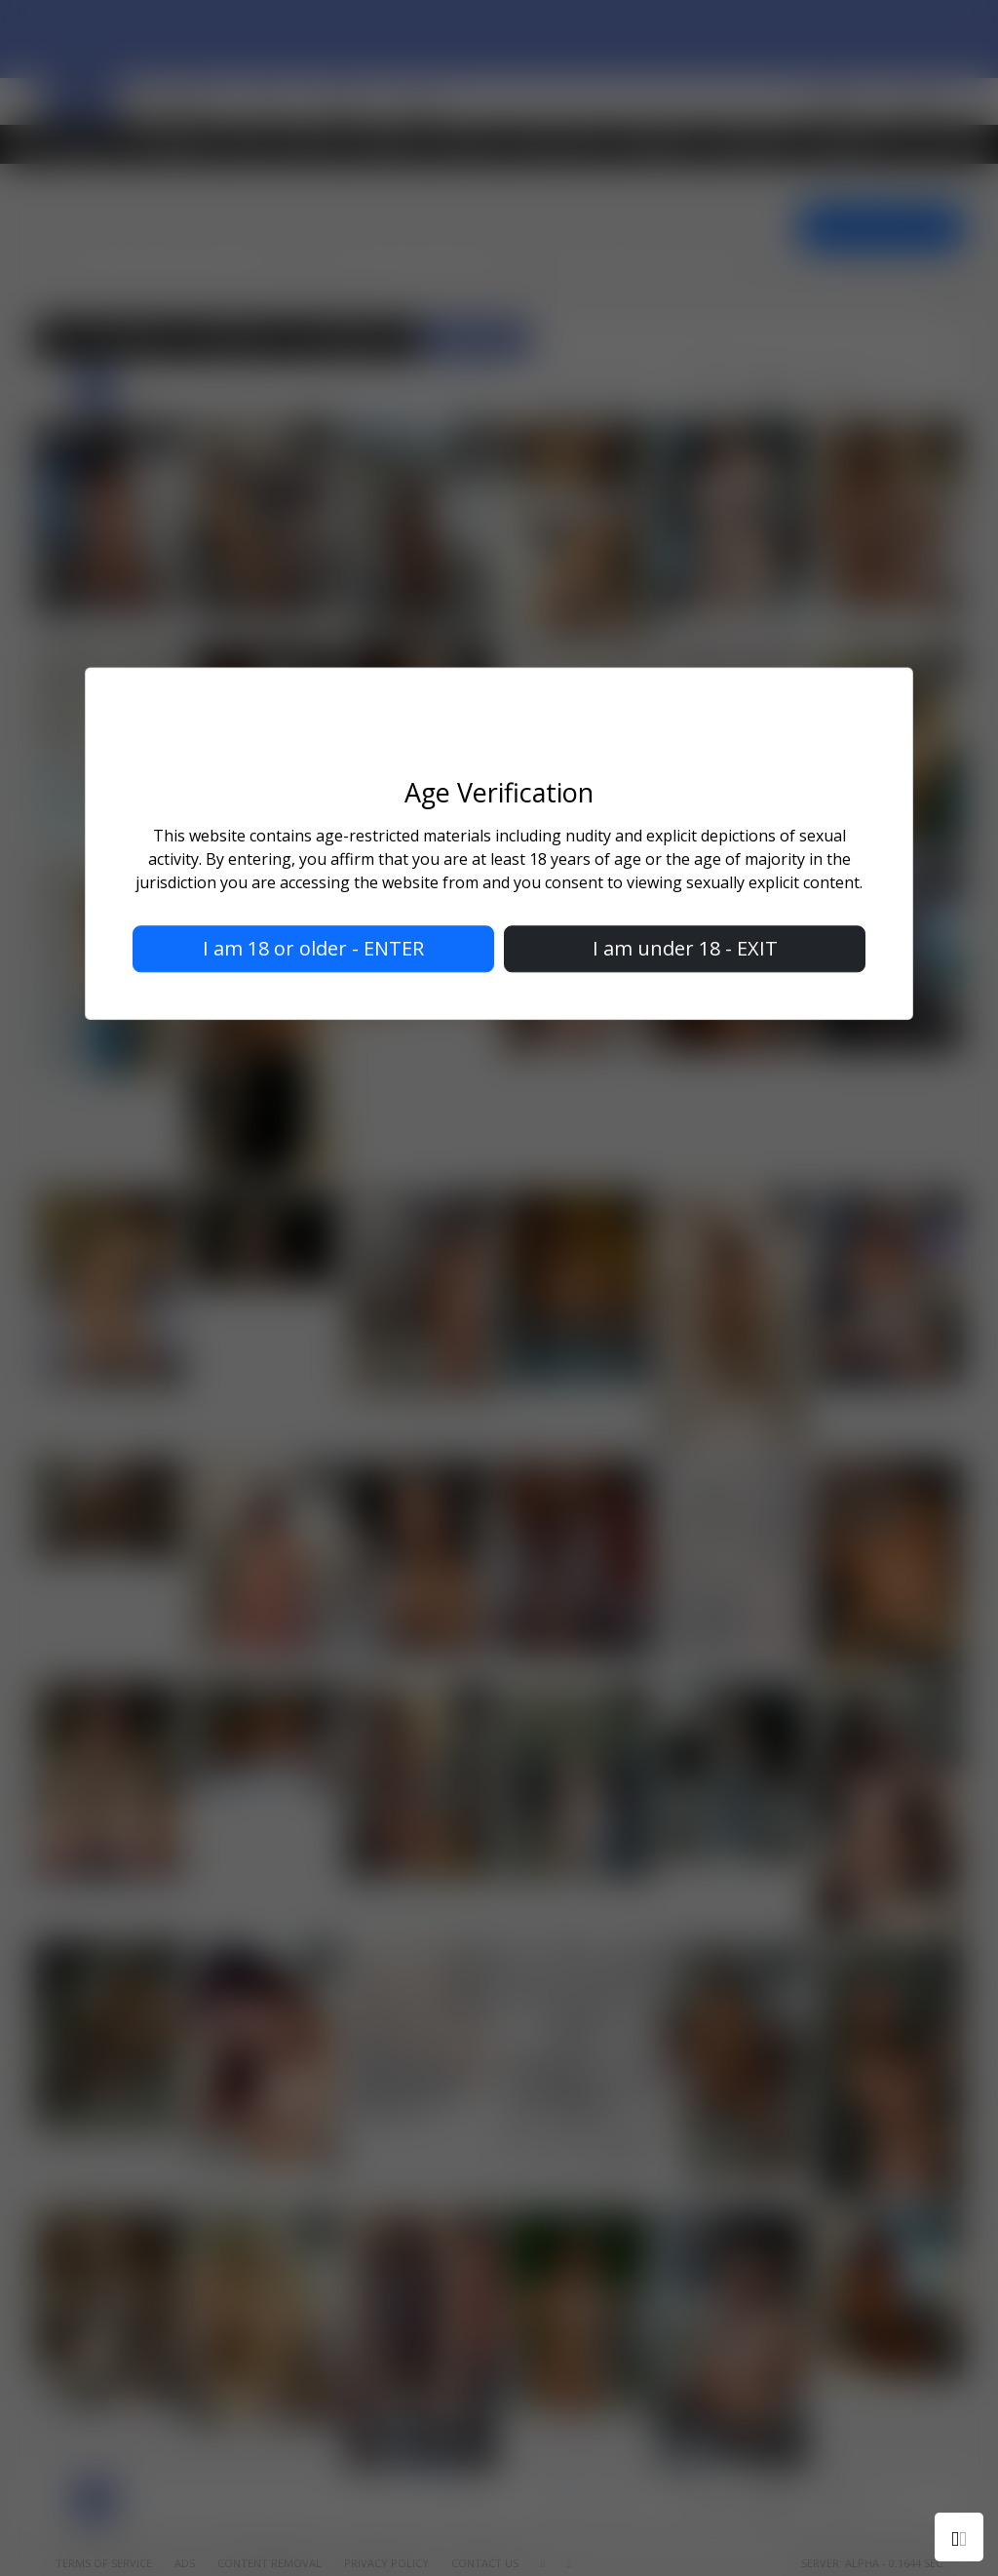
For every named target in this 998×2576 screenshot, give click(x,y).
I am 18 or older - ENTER (313, 948)
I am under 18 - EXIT (685, 948)
